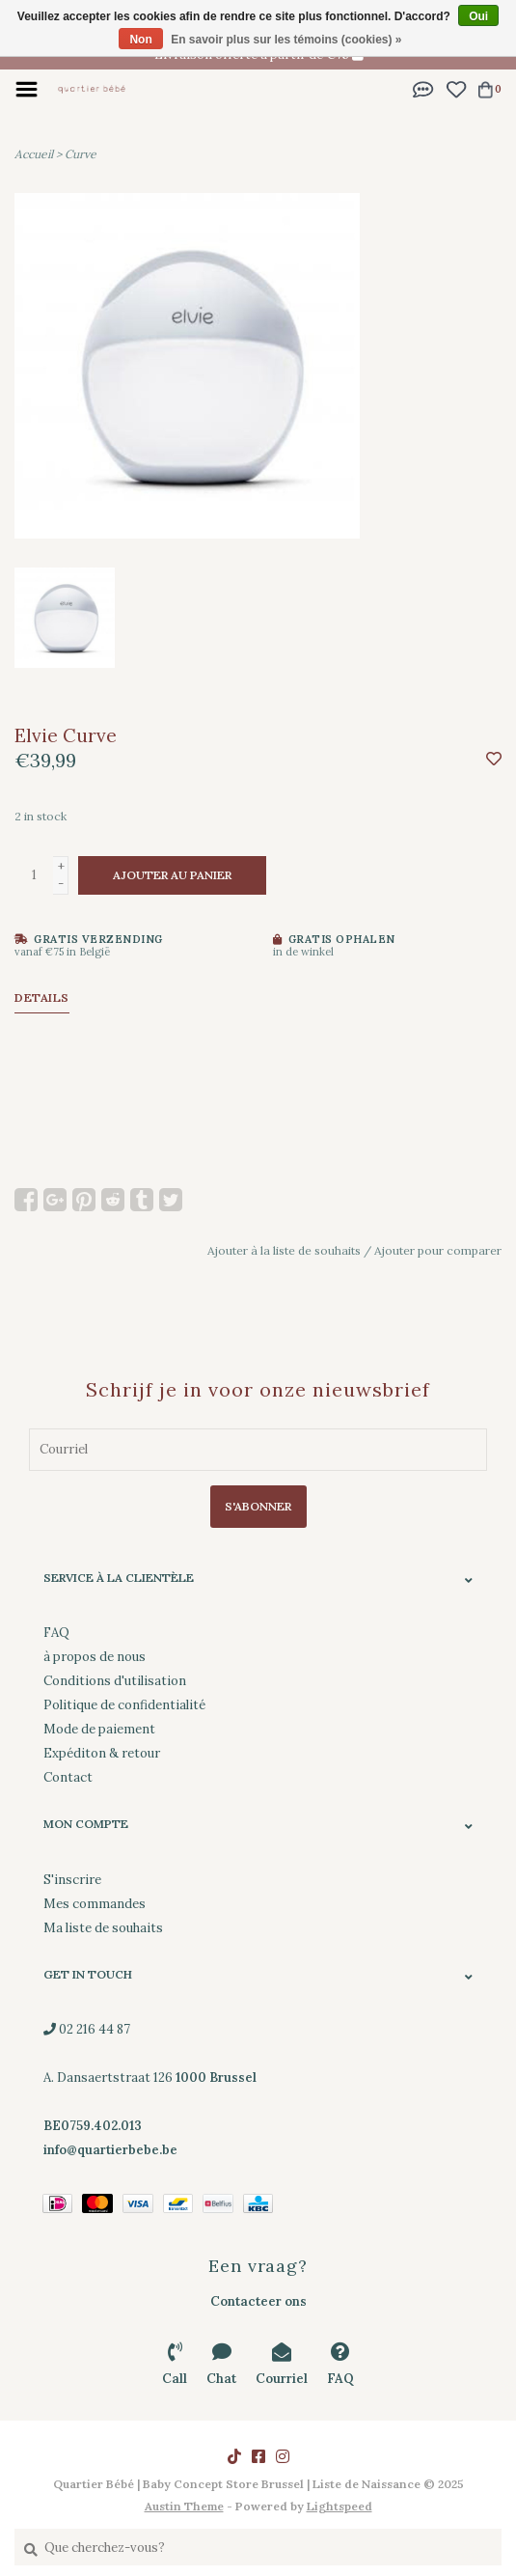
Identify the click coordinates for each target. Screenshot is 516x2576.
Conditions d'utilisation (114, 1681)
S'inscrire (72, 1879)
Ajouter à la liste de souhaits (284, 1250)
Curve (80, 154)
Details (41, 997)
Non (140, 39)
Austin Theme (184, 2506)
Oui (478, 16)
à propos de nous (94, 1656)
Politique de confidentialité (124, 1705)
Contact (68, 1777)
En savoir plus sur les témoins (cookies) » (286, 39)
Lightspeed (339, 2506)
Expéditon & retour (101, 1753)
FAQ (56, 1632)
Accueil (33, 154)
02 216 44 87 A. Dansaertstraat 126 (150, 2077)
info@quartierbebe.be (110, 2150)
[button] (423, 88)
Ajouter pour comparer (438, 1250)
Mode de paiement (99, 1729)
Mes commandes (94, 1904)
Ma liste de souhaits (103, 1928)
